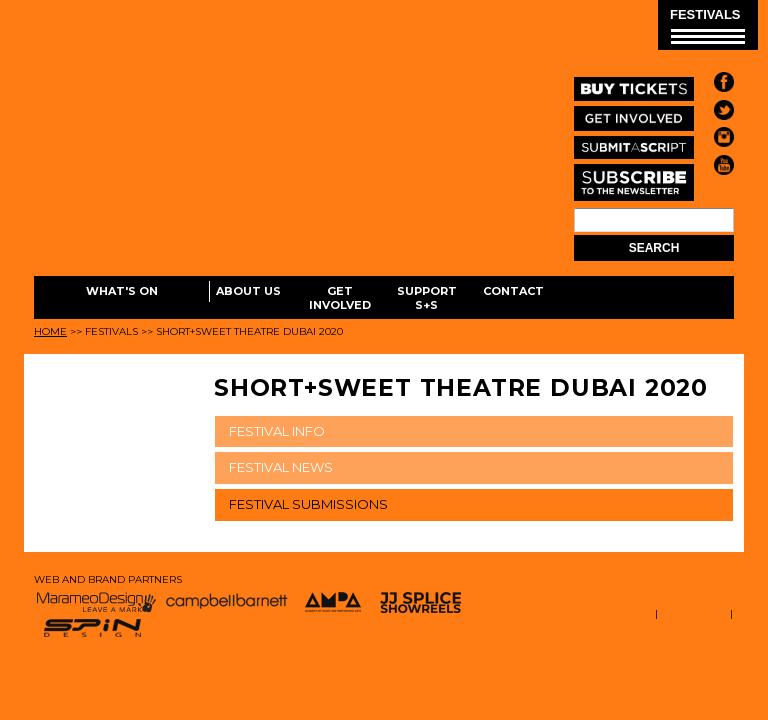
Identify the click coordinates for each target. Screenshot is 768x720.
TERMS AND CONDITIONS (588, 613)
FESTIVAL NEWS (281, 467)
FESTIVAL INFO (277, 431)
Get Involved (340, 298)
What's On (122, 291)
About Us (248, 291)
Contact (513, 291)
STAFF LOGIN (694, 613)
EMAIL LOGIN (698, 632)
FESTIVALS (707, 25)
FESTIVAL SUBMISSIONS (308, 504)
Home (50, 331)
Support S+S (427, 298)
